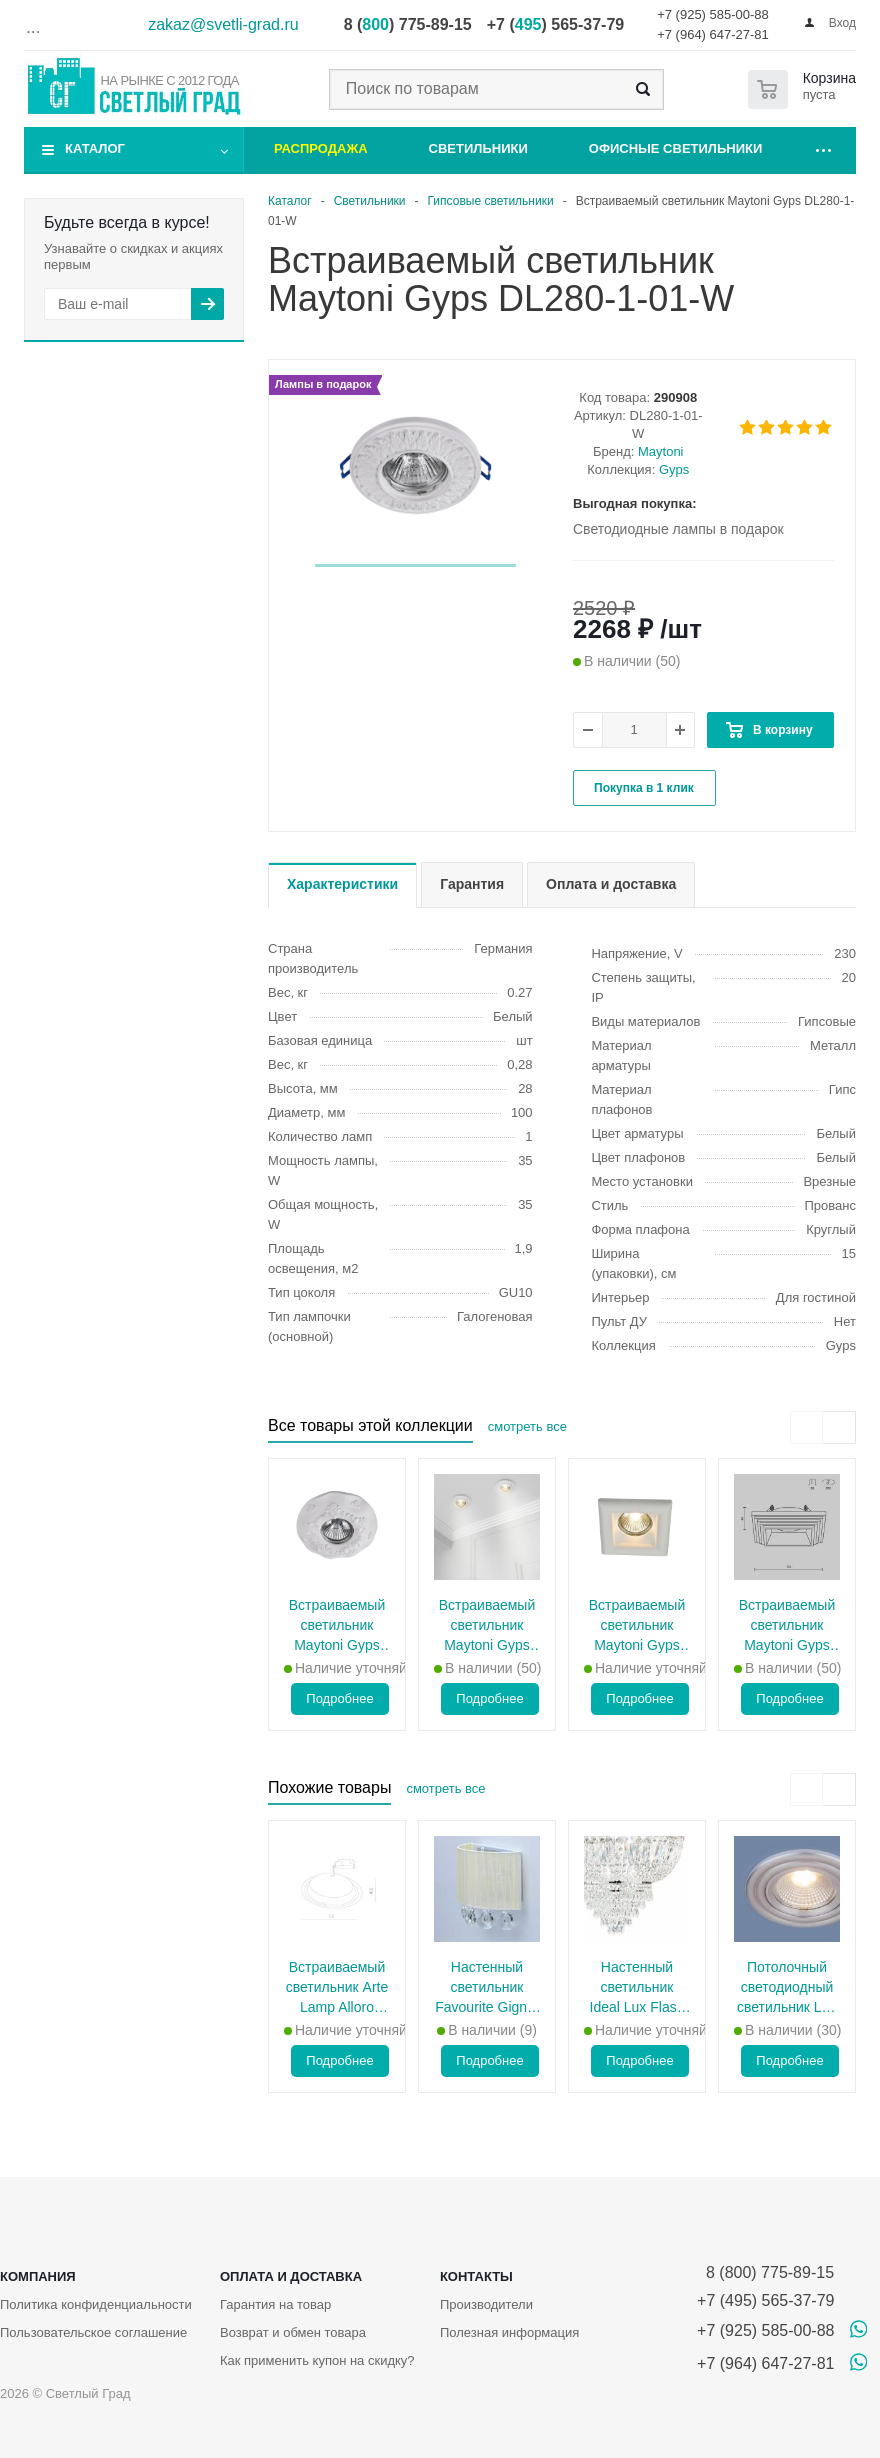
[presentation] (806, 1427)
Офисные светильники (676, 148)
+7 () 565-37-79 (555, 24)
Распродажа (321, 148)
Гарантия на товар (275, 2304)
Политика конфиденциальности (96, 2304)
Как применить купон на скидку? (317, 2360)
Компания (38, 2276)
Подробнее (339, 1698)
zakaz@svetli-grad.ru (223, 24)
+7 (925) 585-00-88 (713, 14)
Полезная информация (509, 2332)
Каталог (95, 148)
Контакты (476, 2276)
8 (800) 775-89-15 (765, 2272)
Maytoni (661, 451)
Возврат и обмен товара (293, 2332)
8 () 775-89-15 (408, 24)
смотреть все (527, 1426)
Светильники (478, 148)
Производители (486, 2304)
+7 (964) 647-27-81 (713, 34)
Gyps (674, 469)
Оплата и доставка (291, 2276)
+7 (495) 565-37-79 (765, 2300)
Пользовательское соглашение (93, 2332)
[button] (415, 565)
